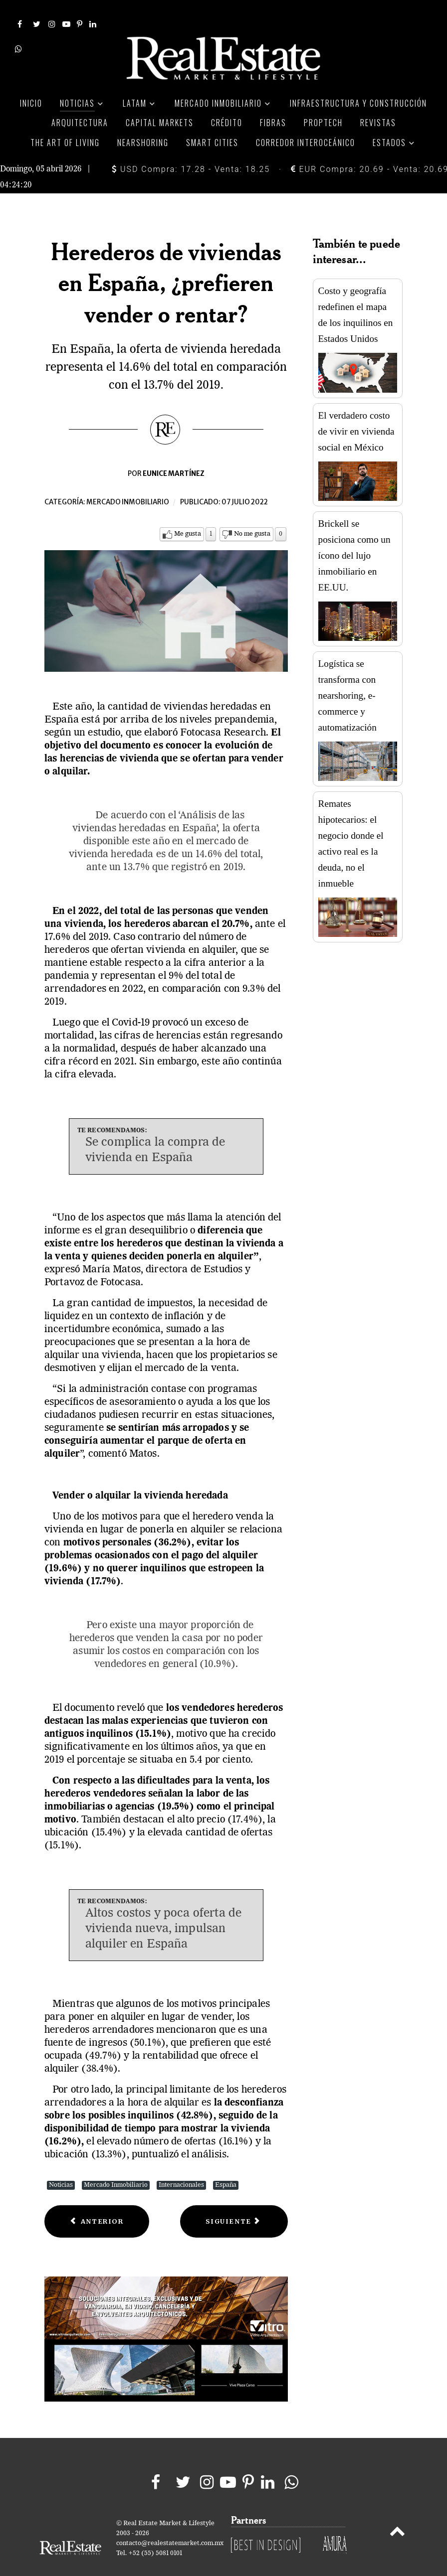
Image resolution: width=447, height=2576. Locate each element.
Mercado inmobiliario (127, 483)
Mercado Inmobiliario (116, 2166)
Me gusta (187, 515)
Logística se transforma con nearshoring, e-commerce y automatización (347, 676)
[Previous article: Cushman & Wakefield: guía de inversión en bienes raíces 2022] (96, 2202)
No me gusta (252, 515)
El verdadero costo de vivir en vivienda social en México (356, 412)
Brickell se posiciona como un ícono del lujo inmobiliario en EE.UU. (354, 536)
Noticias (61, 2166)
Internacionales (181, 2166)
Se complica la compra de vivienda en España (155, 1131)
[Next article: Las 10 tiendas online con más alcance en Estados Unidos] (233, 2202)
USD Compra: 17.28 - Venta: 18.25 (191, 150)
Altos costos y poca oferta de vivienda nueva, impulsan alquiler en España (163, 1910)
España (225, 2166)
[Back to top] (397, 2514)
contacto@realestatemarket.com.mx (170, 2524)
